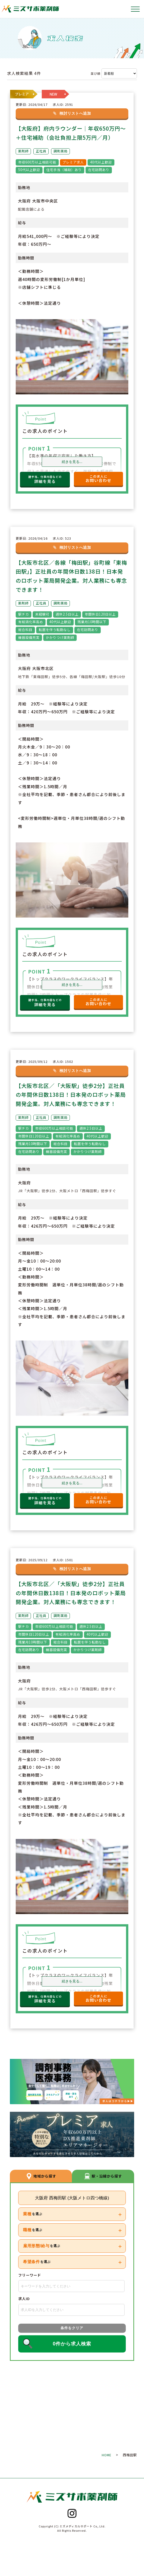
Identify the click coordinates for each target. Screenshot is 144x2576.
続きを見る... (72, 461)
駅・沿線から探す (103, 2191)
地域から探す (41, 2191)
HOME (106, 2470)
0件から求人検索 (72, 2360)
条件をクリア (72, 2344)
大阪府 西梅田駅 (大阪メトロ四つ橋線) (72, 2213)
